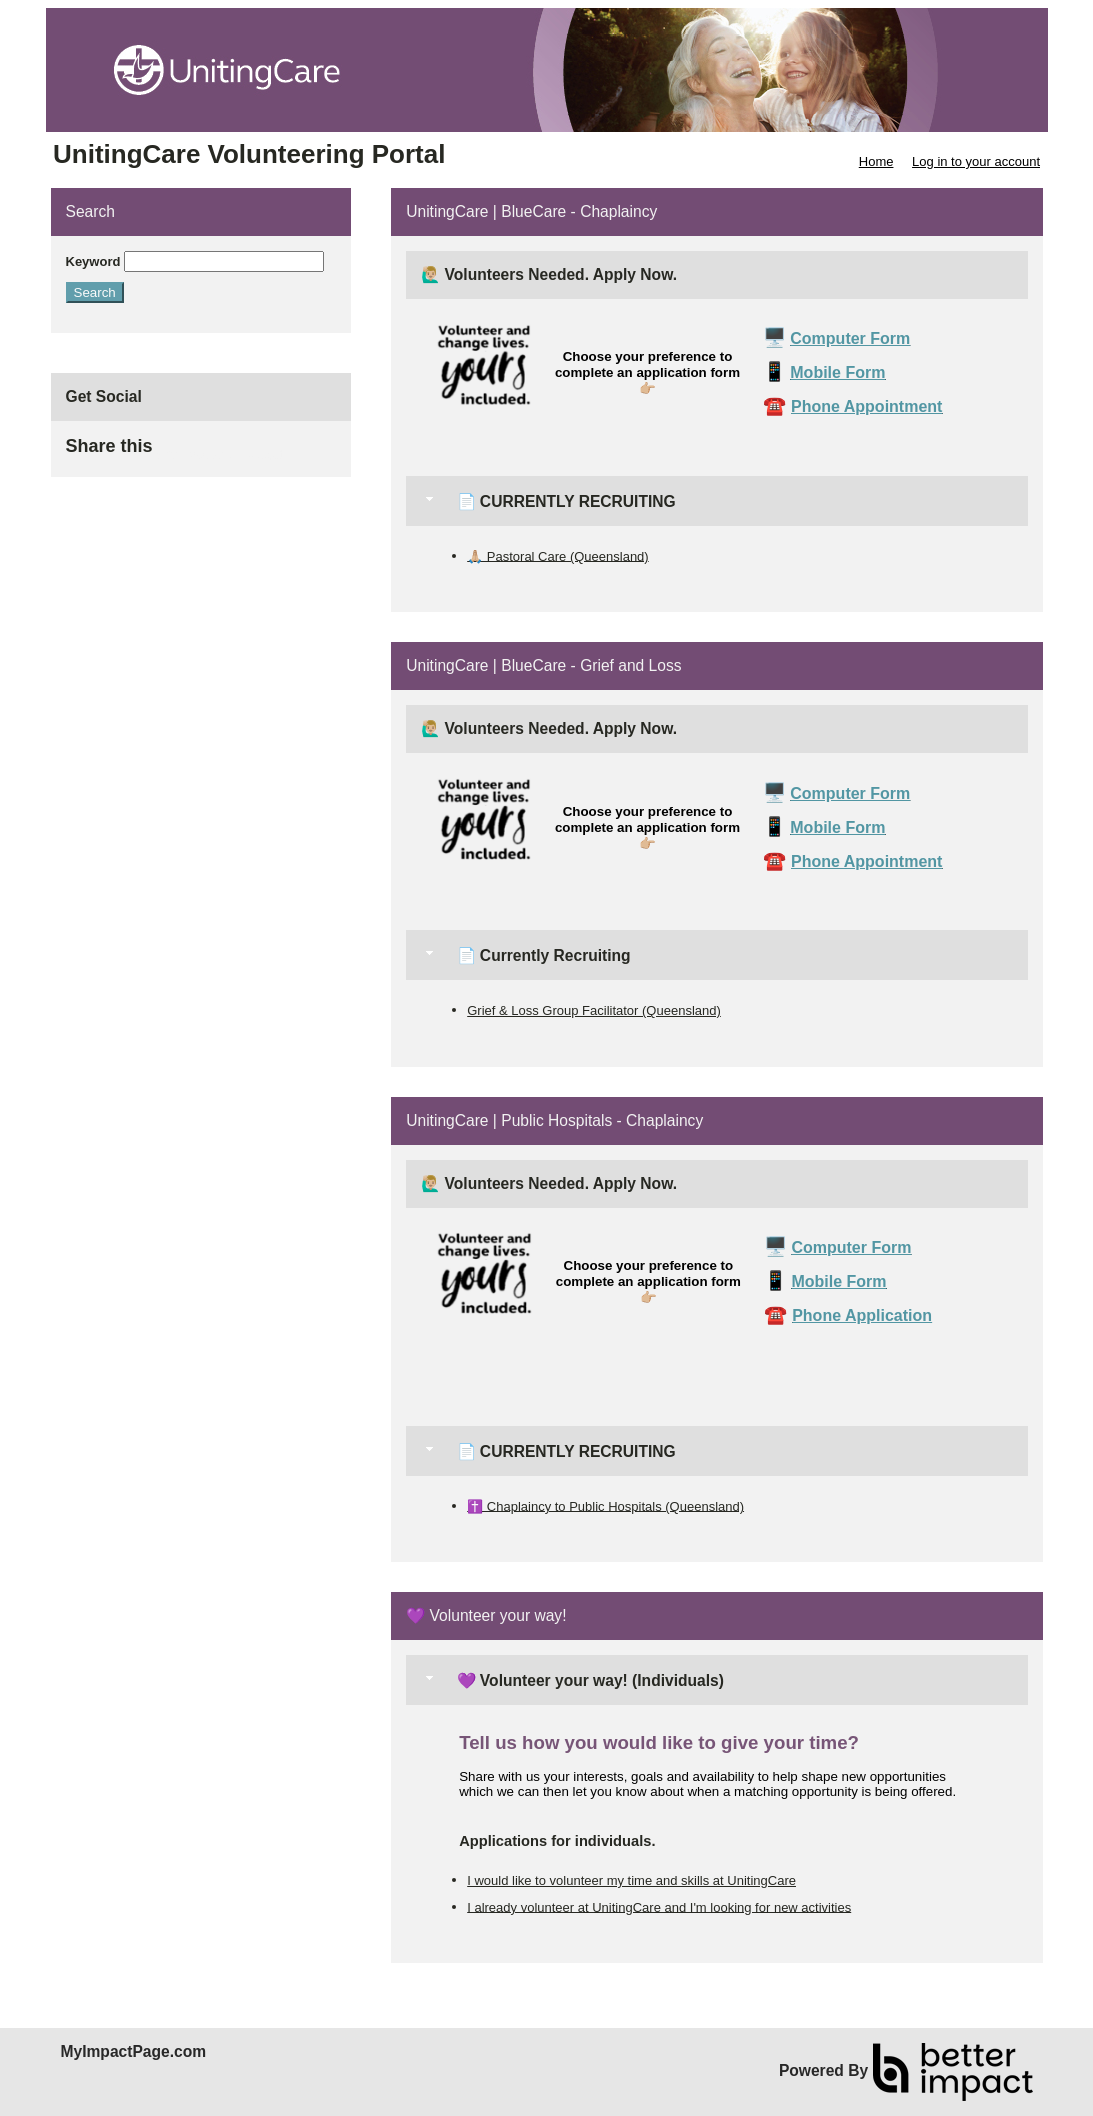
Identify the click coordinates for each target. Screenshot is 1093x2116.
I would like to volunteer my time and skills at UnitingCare (631, 1880)
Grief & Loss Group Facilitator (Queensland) (594, 1010)
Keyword (93, 261)
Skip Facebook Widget (218, 454)
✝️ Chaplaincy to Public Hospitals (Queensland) (605, 1505)
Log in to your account (976, 161)
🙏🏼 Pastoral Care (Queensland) (557, 555)
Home (876, 161)
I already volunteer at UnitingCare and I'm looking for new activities (659, 1906)
